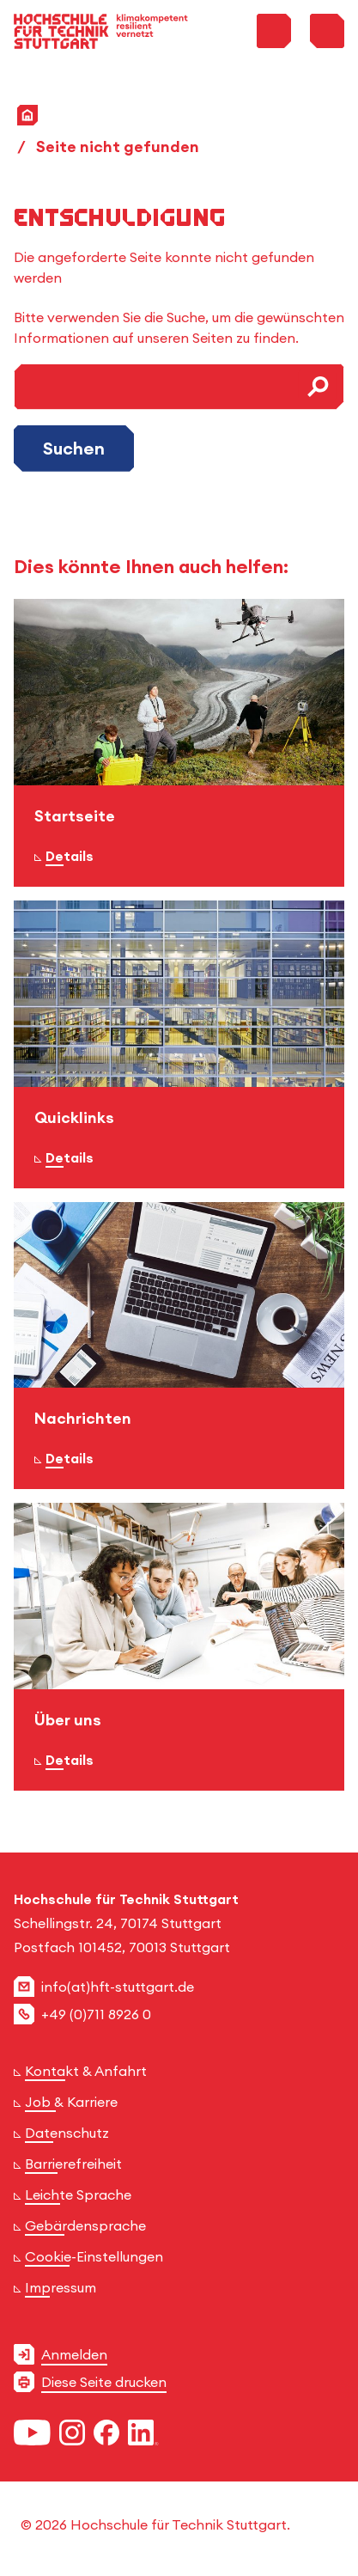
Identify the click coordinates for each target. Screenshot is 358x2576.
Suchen (74, 448)
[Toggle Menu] (327, 31)
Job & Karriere (71, 2101)
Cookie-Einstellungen (94, 2256)
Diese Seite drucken (104, 2381)
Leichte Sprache (78, 2194)
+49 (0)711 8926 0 (96, 2014)
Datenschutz (67, 2132)
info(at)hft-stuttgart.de (117, 1986)
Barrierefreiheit (73, 2163)
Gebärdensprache (85, 2225)
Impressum (60, 2287)
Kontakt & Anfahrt (86, 2070)
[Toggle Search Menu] (274, 31)
